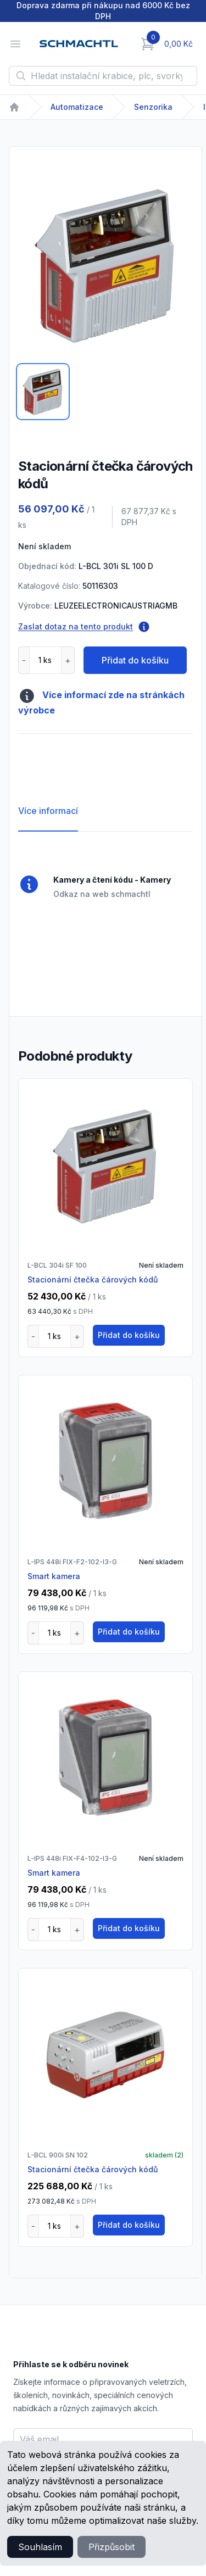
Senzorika (153, 106)
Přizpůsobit (111, 2546)
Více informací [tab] (48, 810)
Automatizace (77, 106)
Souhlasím (40, 2546)
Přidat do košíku (135, 660)
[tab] (43, 391)
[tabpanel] (105, 264)
